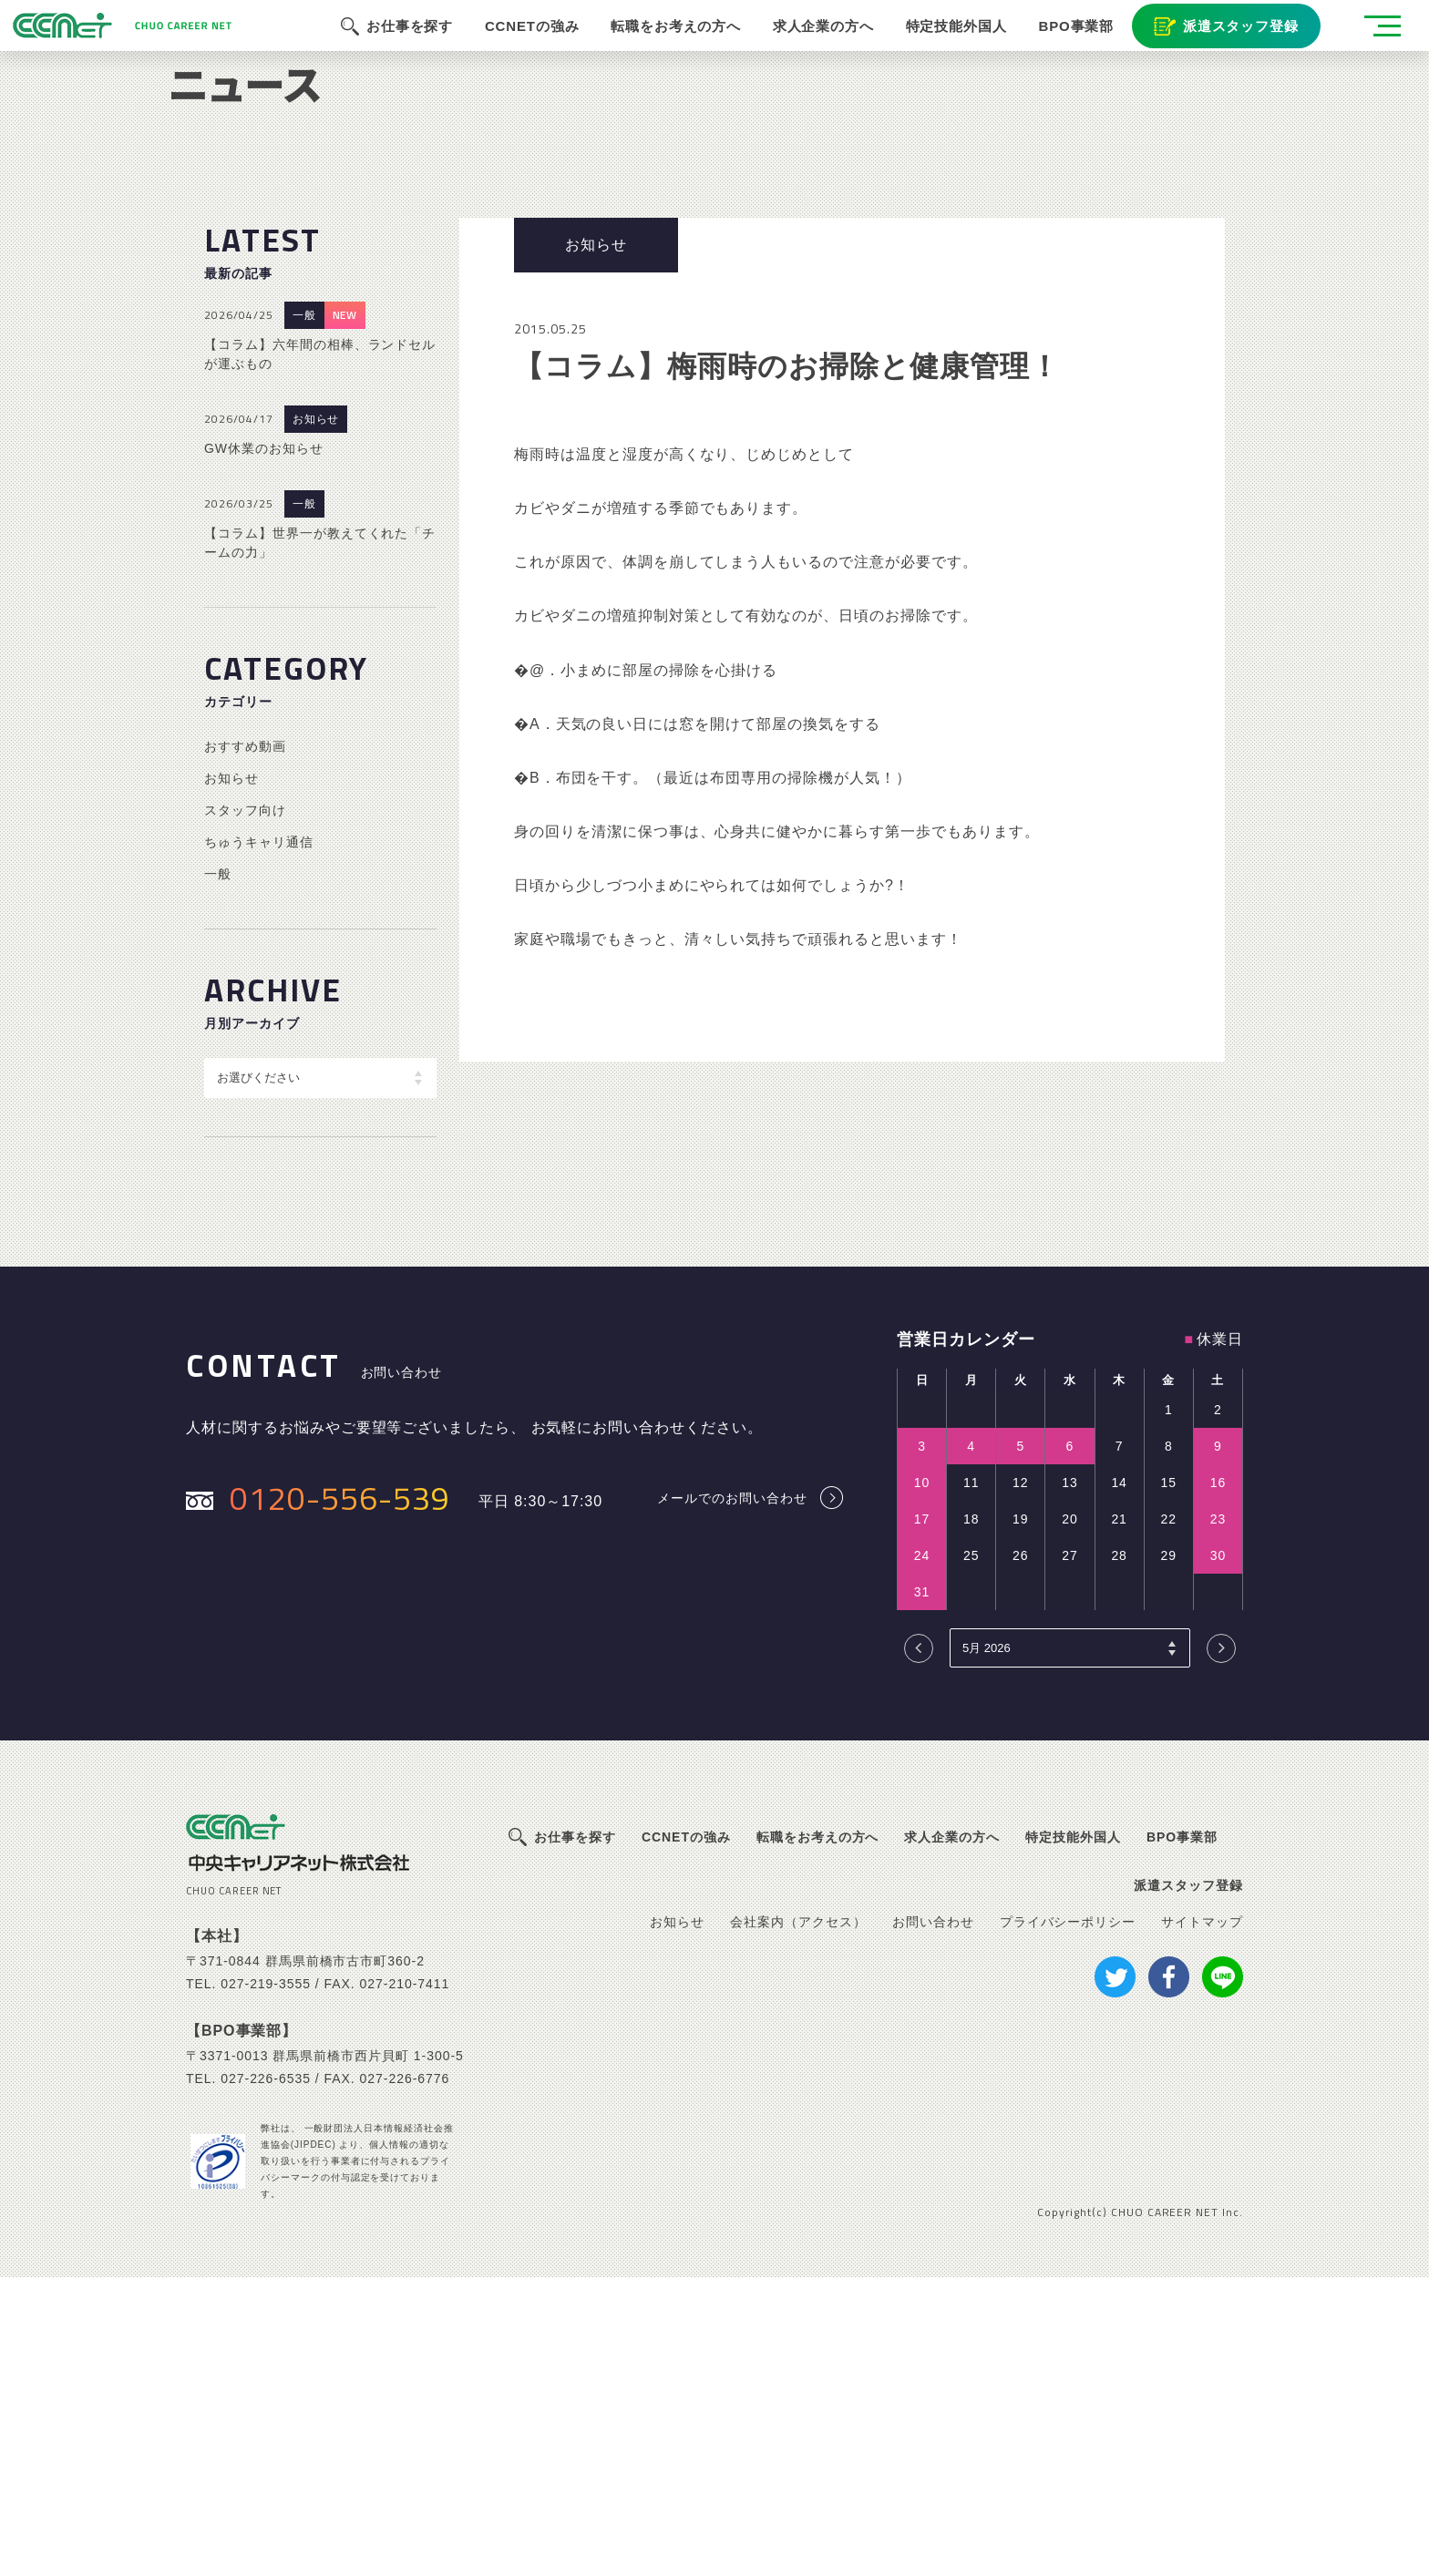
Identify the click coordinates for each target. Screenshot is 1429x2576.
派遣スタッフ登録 (1232, 45)
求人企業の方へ (811, 45)
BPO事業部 (1067, 45)
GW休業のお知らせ (264, 747)
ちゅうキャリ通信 (259, 1140)
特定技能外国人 (946, 45)
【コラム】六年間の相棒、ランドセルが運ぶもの (320, 653)
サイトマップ (1202, 2219)
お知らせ (316, 718)
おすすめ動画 (245, 1044)
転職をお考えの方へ (662, 45)
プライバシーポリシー (1068, 2219)
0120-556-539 (340, 1795)
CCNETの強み (517, 45)
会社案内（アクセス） (798, 2219)
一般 (304, 614)
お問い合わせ (933, 2219)
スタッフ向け (245, 1108)
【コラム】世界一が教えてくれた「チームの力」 (320, 841)
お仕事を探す (393, 45)
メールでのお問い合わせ (732, 1796)
